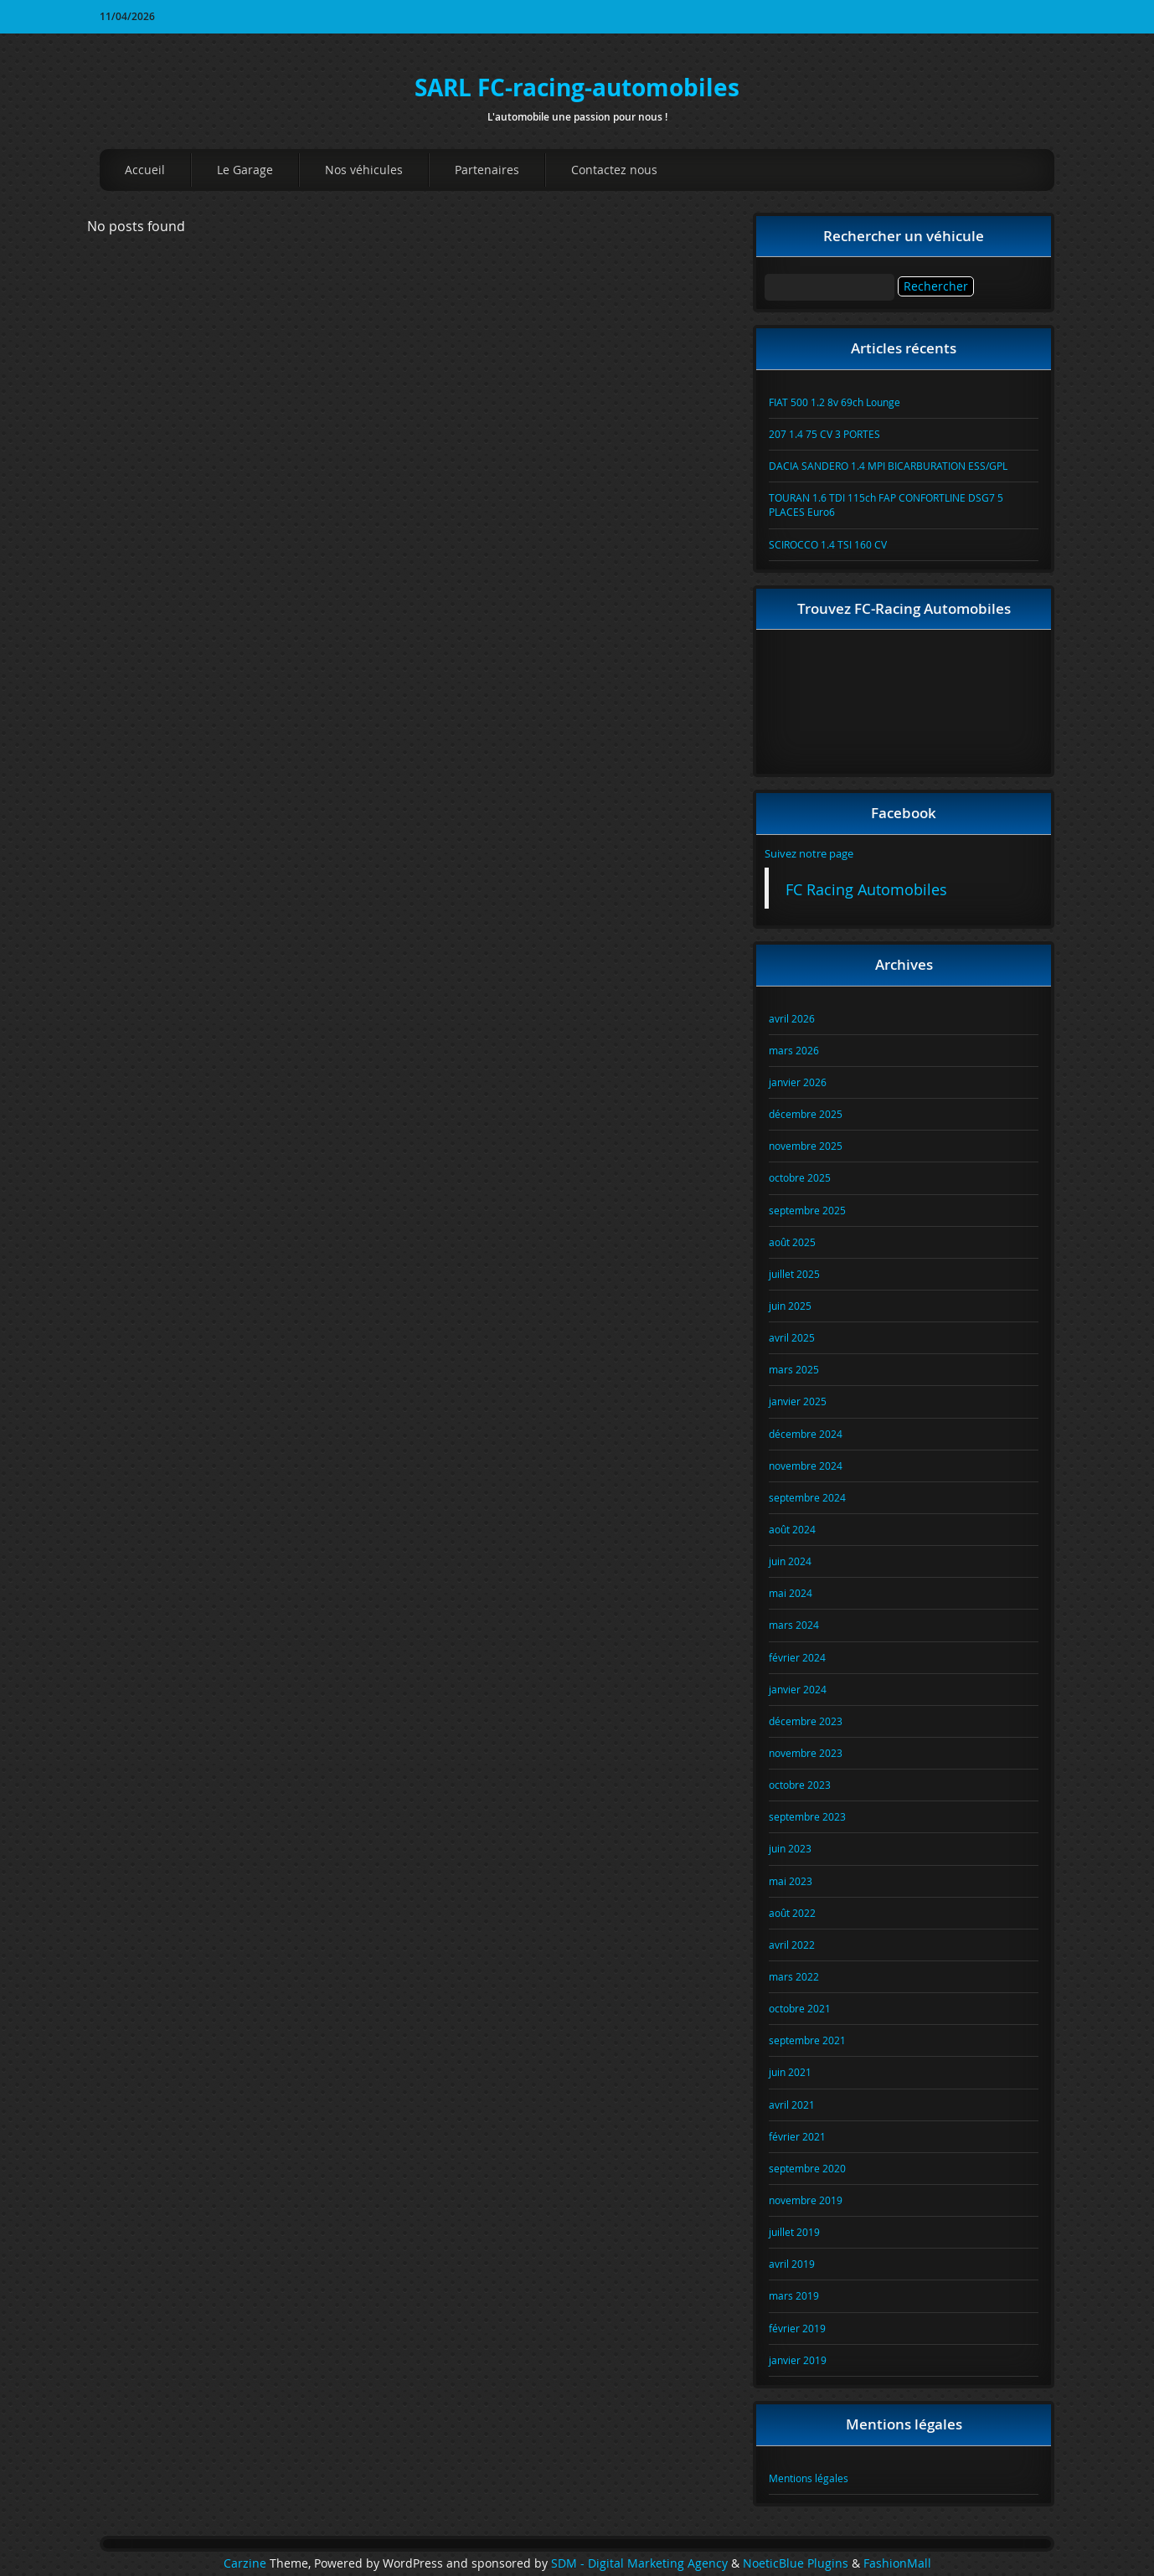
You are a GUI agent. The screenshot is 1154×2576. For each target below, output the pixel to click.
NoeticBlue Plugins (795, 2563)
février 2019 (797, 2328)
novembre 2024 (805, 1465)
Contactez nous (614, 170)
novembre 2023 (805, 1752)
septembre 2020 (807, 2168)
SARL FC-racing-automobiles (577, 87)
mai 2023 (790, 1881)
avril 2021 (792, 2104)
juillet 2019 (794, 2232)
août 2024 (792, 1529)
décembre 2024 (805, 1433)
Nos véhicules (364, 170)
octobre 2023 (800, 1784)
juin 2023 (790, 1848)
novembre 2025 (805, 1145)
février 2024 (797, 1657)
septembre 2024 (807, 1497)
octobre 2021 (800, 2008)
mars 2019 (794, 2295)
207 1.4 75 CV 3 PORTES (824, 433)
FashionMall (897, 2563)
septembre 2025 (807, 1210)
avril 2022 (792, 1944)
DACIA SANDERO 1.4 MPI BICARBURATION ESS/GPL (888, 465)
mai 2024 (790, 1593)
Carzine (247, 2563)
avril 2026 (792, 1018)
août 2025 (792, 1242)
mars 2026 (794, 1050)
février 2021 (797, 2136)
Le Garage (245, 170)
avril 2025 (792, 1337)
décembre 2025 (805, 1114)
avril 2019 (792, 2263)
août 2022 (792, 1912)
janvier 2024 (798, 1689)
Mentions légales (808, 2478)
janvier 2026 (798, 1082)
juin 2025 (790, 1305)
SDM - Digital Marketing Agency (639, 2563)
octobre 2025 (800, 1177)
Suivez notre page (809, 853)
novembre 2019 (805, 2200)
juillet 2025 (794, 1273)
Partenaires (487, 170)
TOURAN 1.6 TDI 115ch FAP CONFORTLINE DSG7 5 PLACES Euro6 (886, 504)
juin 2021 (790, 2072)
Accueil (145, 170)
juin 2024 (790, 1561)
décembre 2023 (805, 1721)
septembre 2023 (807, 1816)
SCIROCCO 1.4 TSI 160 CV (828, 544)
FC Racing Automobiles (866, 889)
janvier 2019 (798, 2360)
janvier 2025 (798, 1401)
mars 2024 (794, 1624)
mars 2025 (794, 1369)
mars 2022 (794, 1976)
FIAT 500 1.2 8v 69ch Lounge (834, 402)
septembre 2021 (807, 2040)
